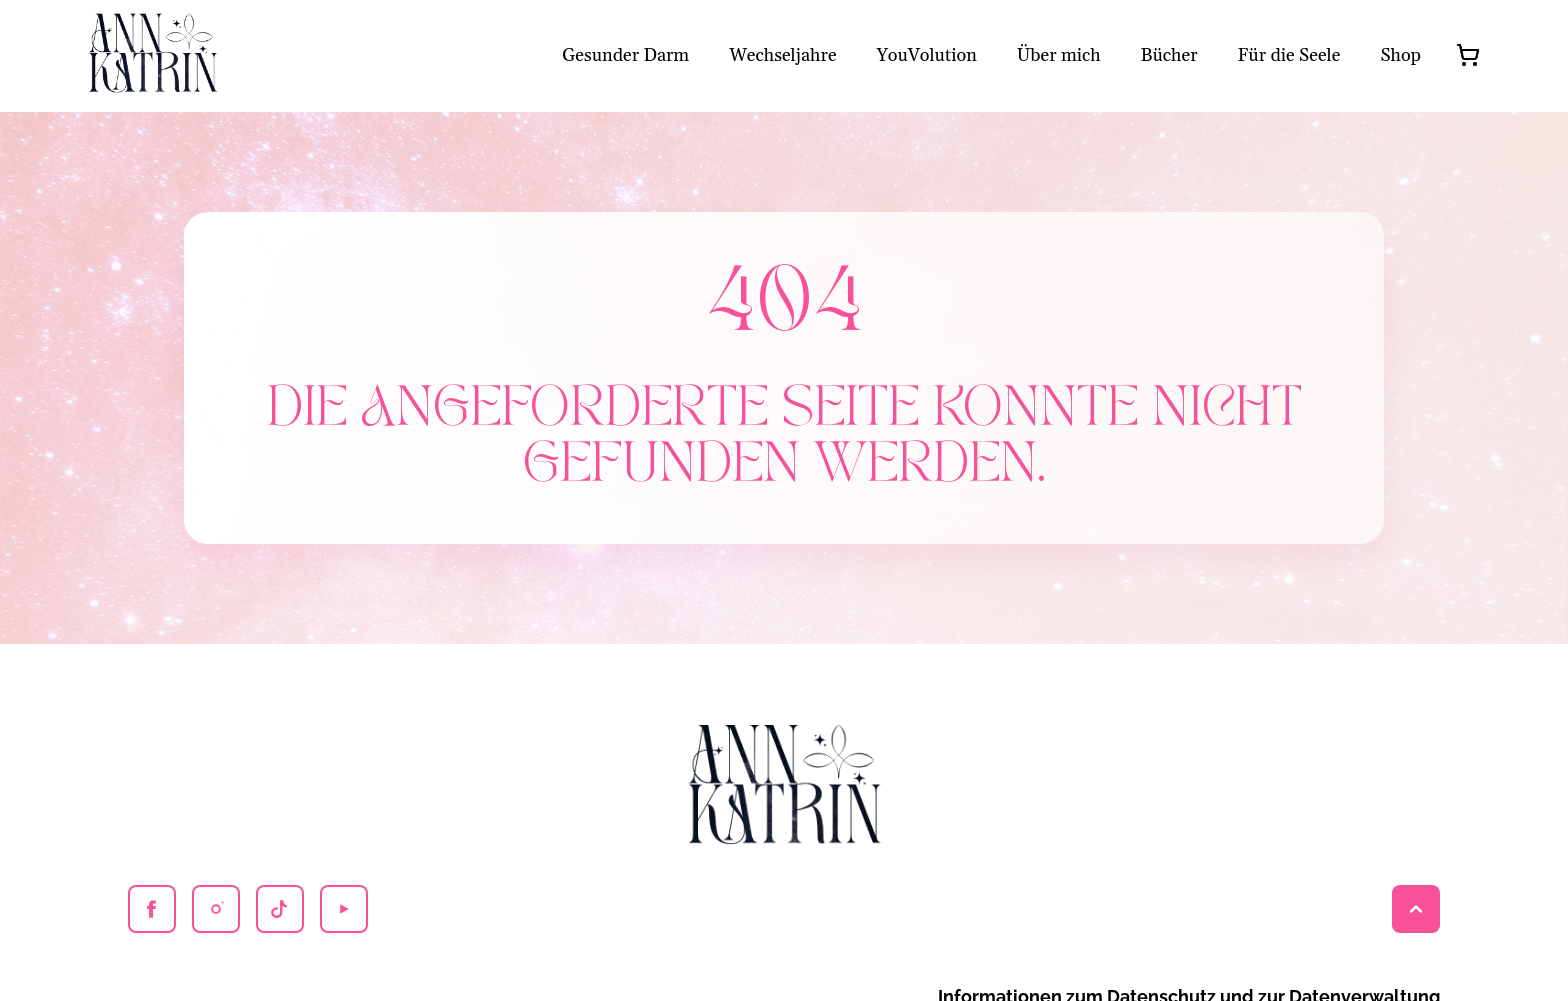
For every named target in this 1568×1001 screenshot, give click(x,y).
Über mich (1059, 55)
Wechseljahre (782, 55)
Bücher (1169, 55)
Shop (1400, 55)
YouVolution (927, 55)
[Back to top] (1416, 909)
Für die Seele (1289, 55)
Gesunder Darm (625, 55)
